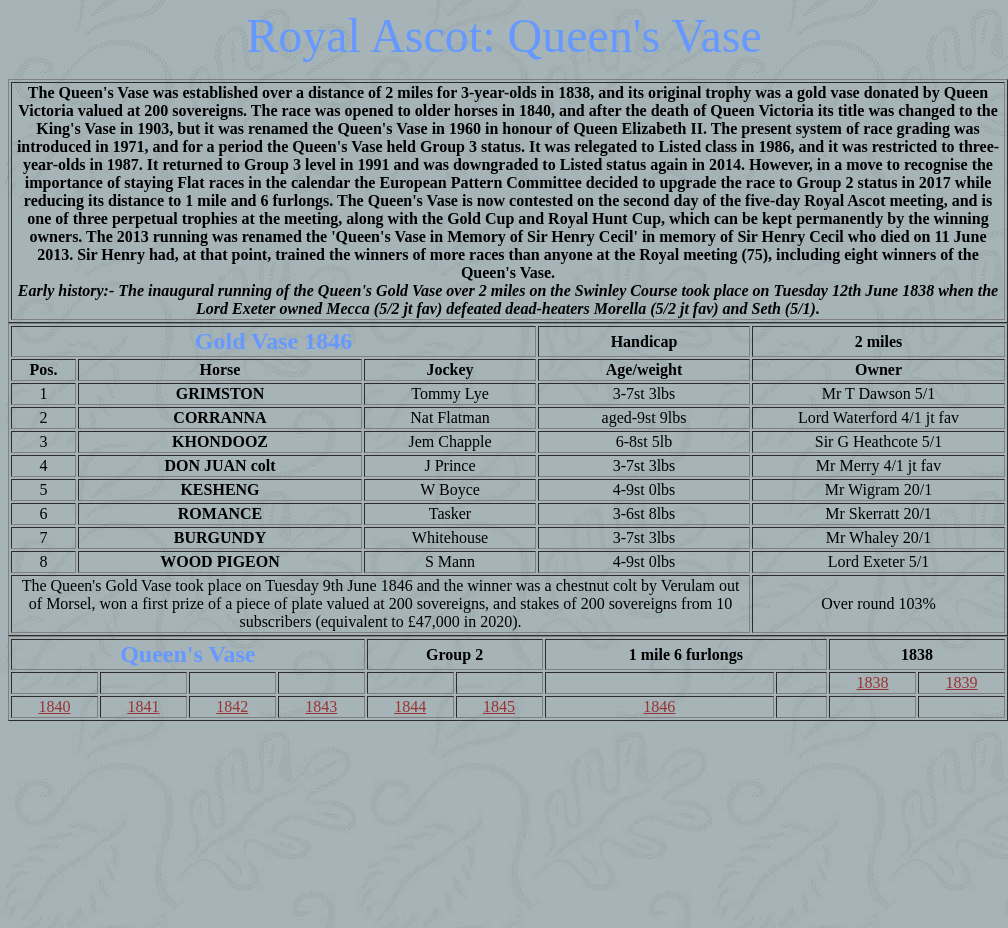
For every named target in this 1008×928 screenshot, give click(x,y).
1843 (321, 706)
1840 (54, 706)
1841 (143, 706)
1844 (410, 706)
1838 (873, 682)
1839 (962, 682)
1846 (659, 706)
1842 (232, 706)
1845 (499, 706)
